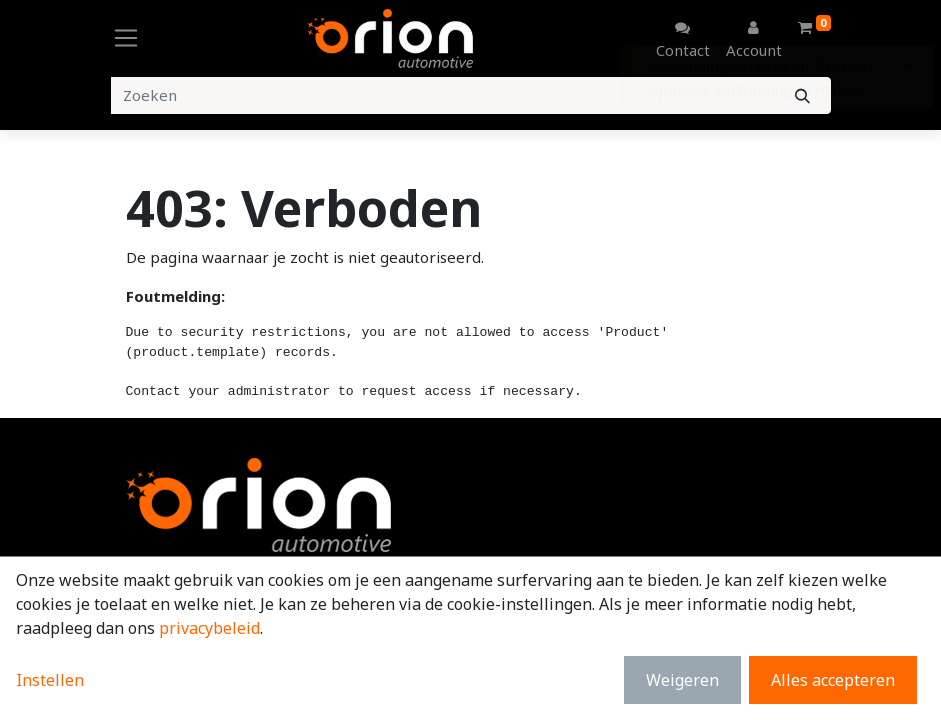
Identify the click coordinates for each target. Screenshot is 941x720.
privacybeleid (209, 628)
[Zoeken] (802, 95)
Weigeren (682, 680)
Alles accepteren (833, 680)
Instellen (50, 680)
